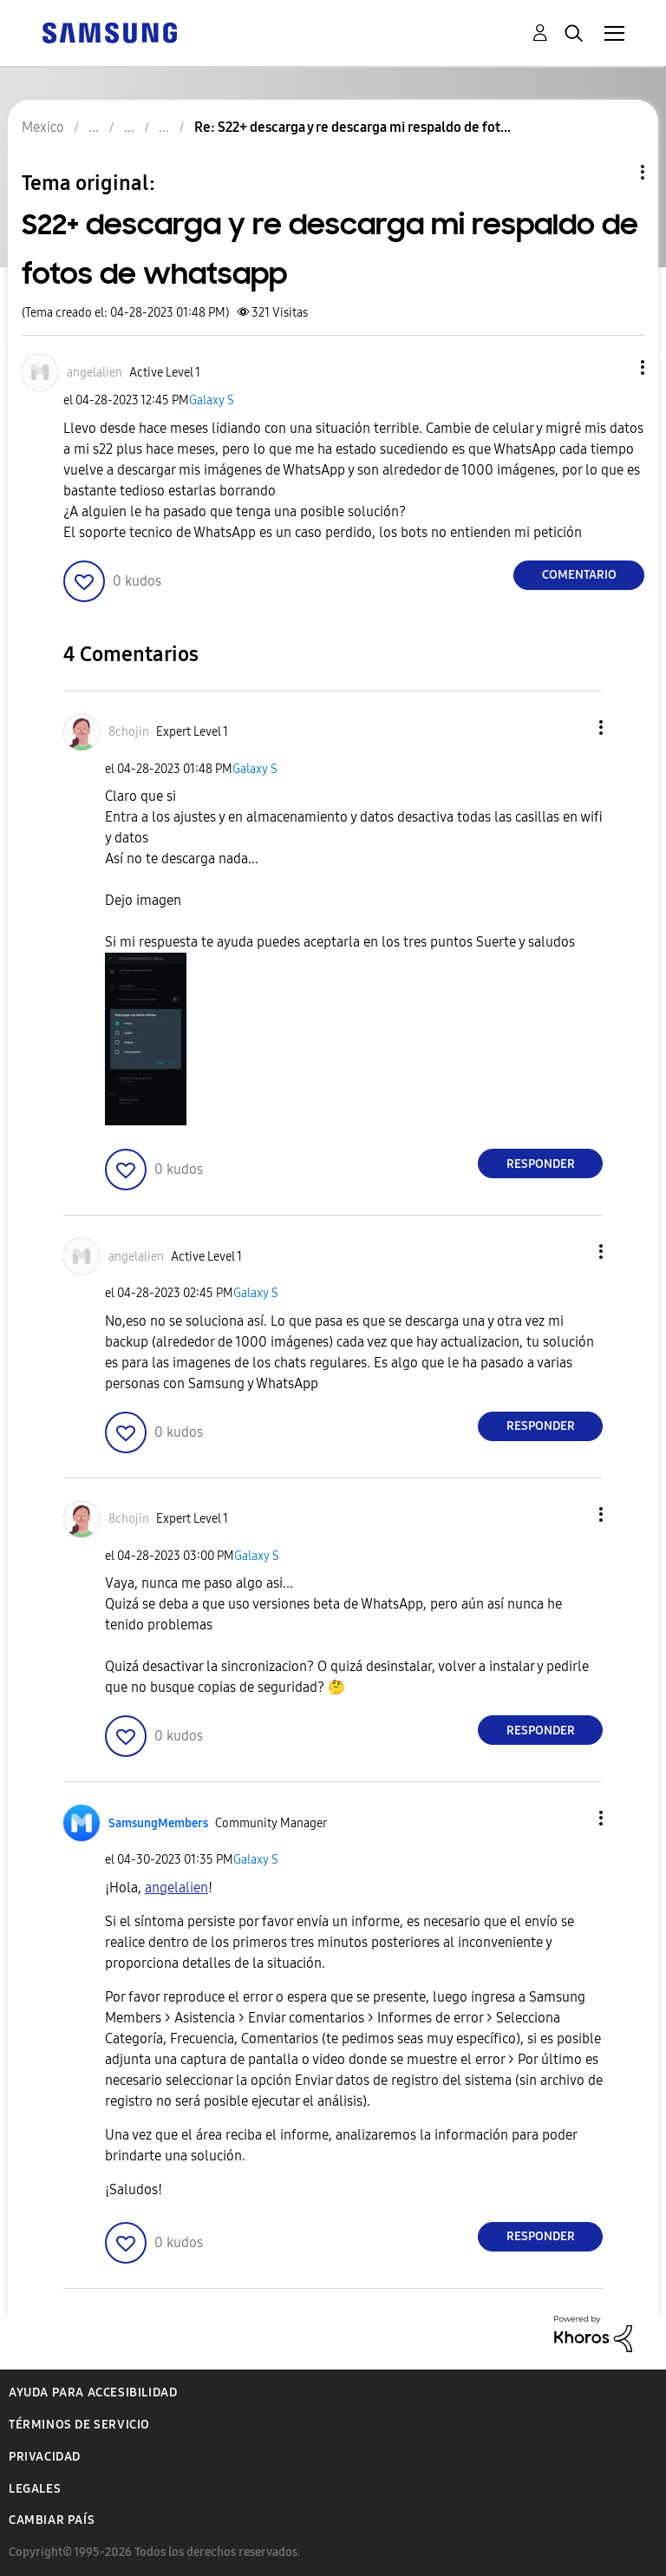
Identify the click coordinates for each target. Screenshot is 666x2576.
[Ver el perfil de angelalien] (94, 372)
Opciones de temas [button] (613, 172)
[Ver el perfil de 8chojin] (128, 731)
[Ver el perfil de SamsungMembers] (158, 1823)
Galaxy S (211, 400)
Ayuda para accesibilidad (93, 2392)
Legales (35, 2488)
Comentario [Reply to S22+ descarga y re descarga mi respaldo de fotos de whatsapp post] (579, 574)
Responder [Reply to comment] (540, 1164)
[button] (614, 367)
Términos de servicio (79, 2424)
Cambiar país (52, 2520)
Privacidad (45, 2456)
